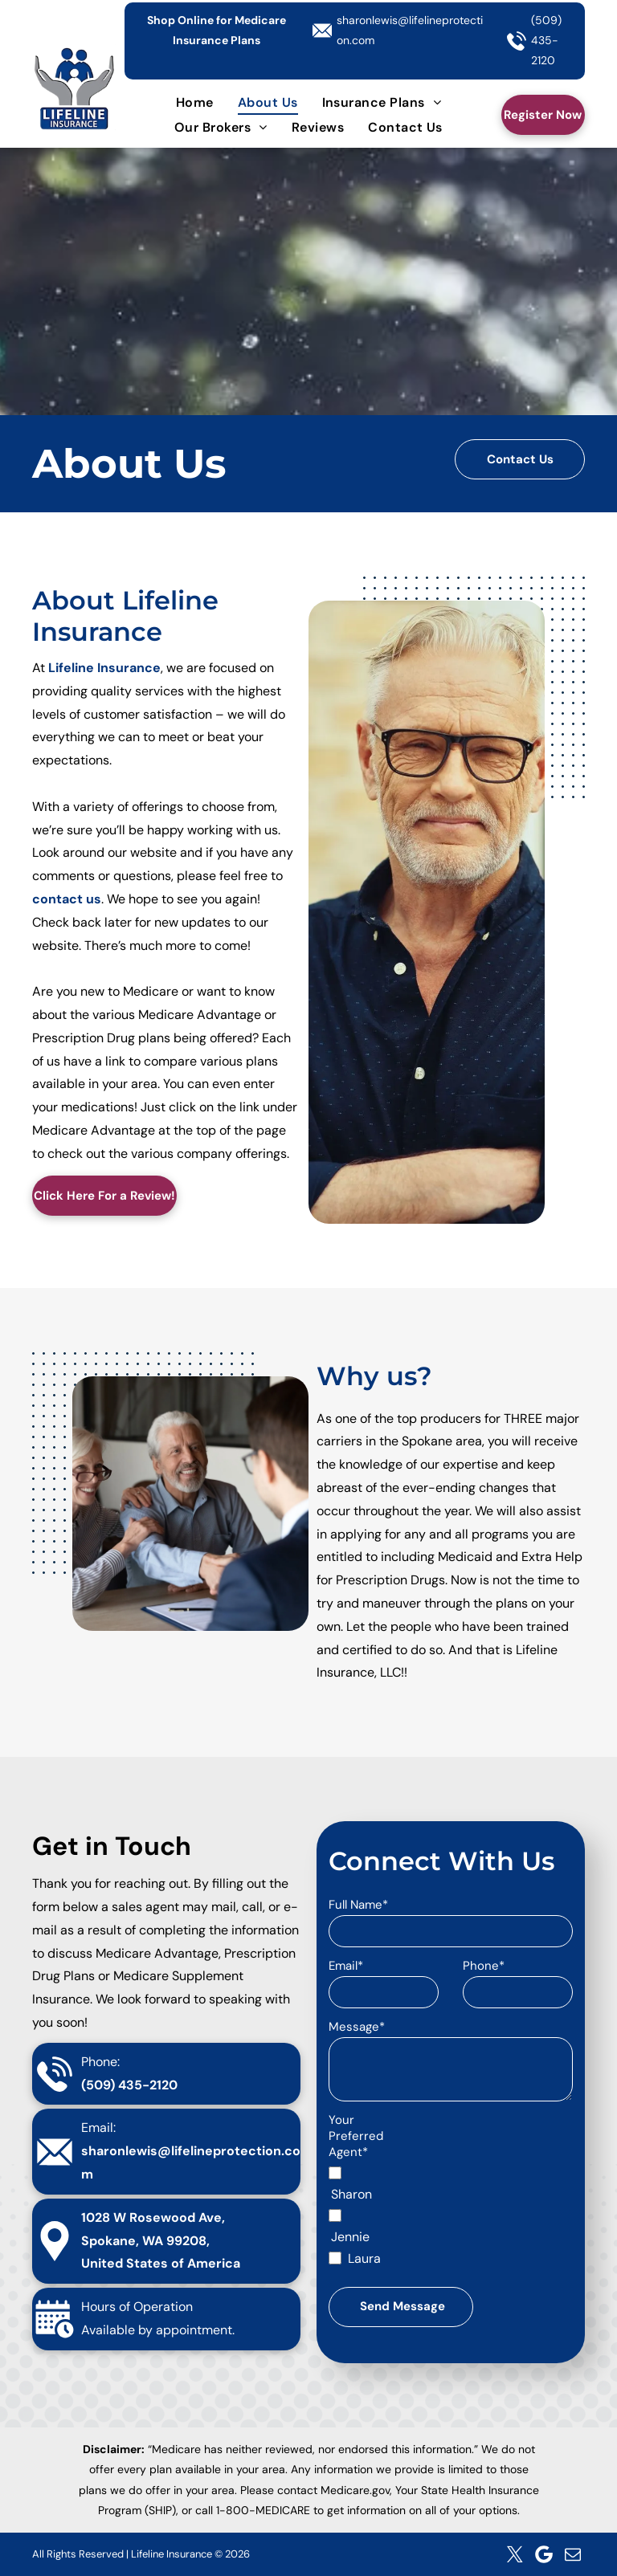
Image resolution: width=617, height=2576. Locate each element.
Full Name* (358, 1905)
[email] (573, 2554)
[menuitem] (195, 102)
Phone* (484, 1966)
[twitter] (515, 2554)
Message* (357, 2027)
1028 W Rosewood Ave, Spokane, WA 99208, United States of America (160, 2240)
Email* (346, 1966)
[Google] (544, 2554)
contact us (66, 899)
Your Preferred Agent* (356, 2136)
